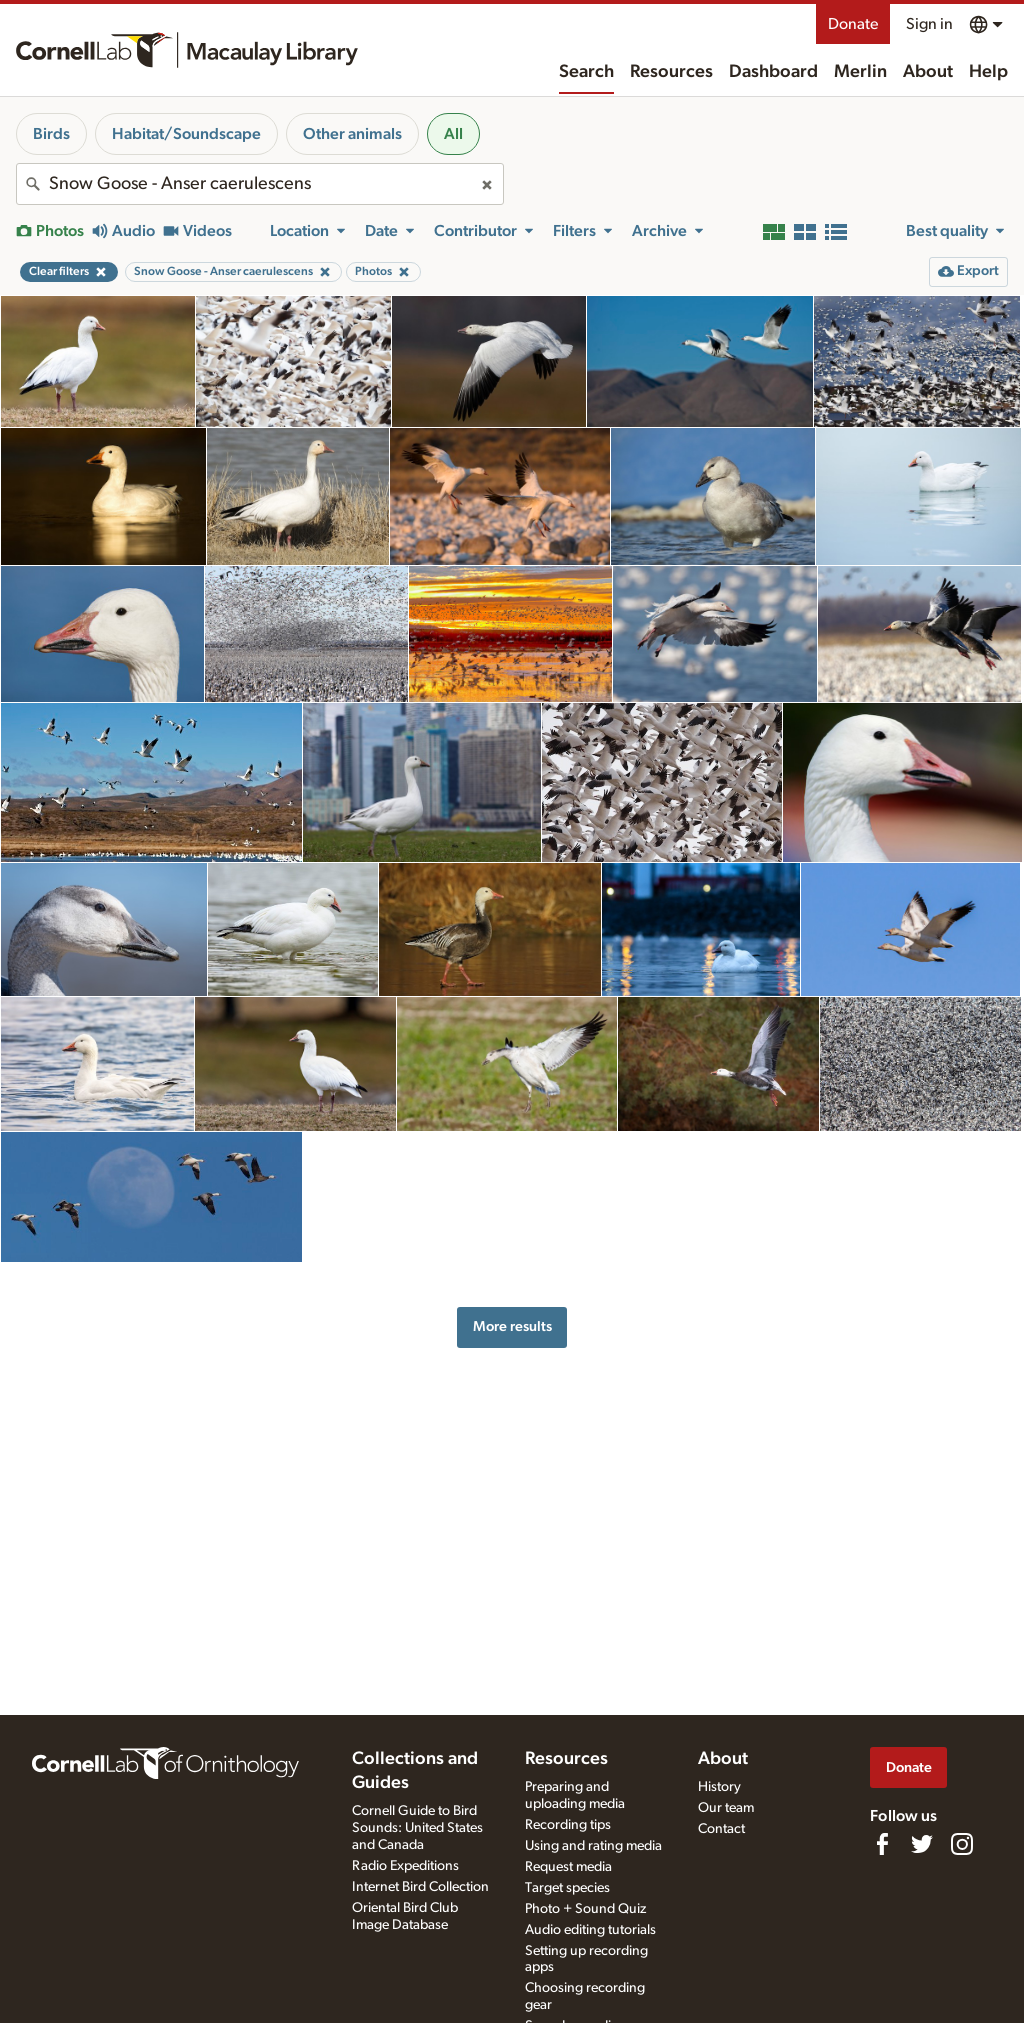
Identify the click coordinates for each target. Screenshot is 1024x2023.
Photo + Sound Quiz (585, 1909)
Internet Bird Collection (420, 1887)
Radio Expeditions (405, 1866)
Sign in (929, 24)
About (928, 72)
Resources (671, 72)
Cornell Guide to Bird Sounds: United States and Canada (417, 1828)
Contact (721, 1829)
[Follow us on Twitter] (922, 1844)
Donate (853, 24)
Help (988, 72)
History (719, 1787)
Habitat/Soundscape (186, 134)
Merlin (860, 72)
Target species (567, 1888)
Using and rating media (593, 1846)
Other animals (352, 134)
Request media (568, 1867)
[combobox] (260, 184)
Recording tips (568, 1825)
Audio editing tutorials (590, 1930)
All (453, 134)
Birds (51, 134)
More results (512, 1326)
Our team (726, 1808)
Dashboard (773, 72)
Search (586, 72)
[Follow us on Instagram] (962, 1844)
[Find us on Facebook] (882, 1844)
